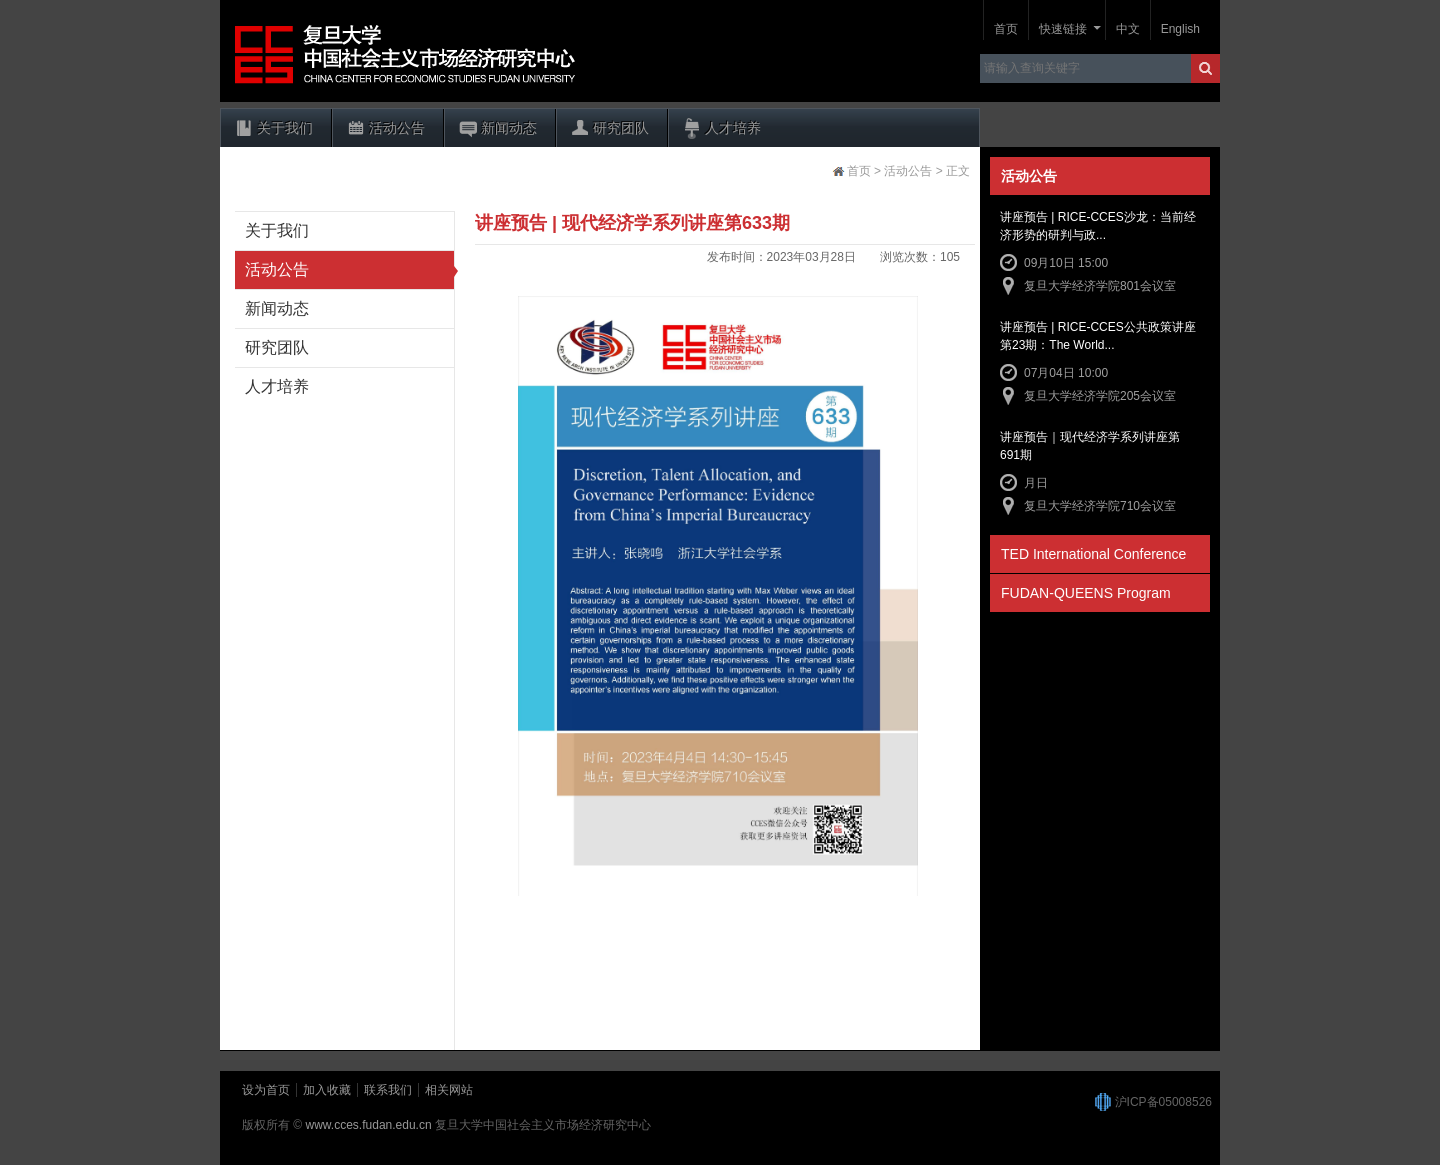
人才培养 (733, 128)
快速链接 (1063, 29)
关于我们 (285, 128)
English (1180, 29)
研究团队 (621, 128)
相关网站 (449, 1090)
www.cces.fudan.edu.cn (369, 1125)
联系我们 (388, 1090)
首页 (1006, 29)
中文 (1128, 29)
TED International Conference (1093, 554)
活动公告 (397, 128)
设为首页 (266, 1090)
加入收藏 (327, 1090)
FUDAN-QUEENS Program (1086, 593)
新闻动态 (509, 128)
